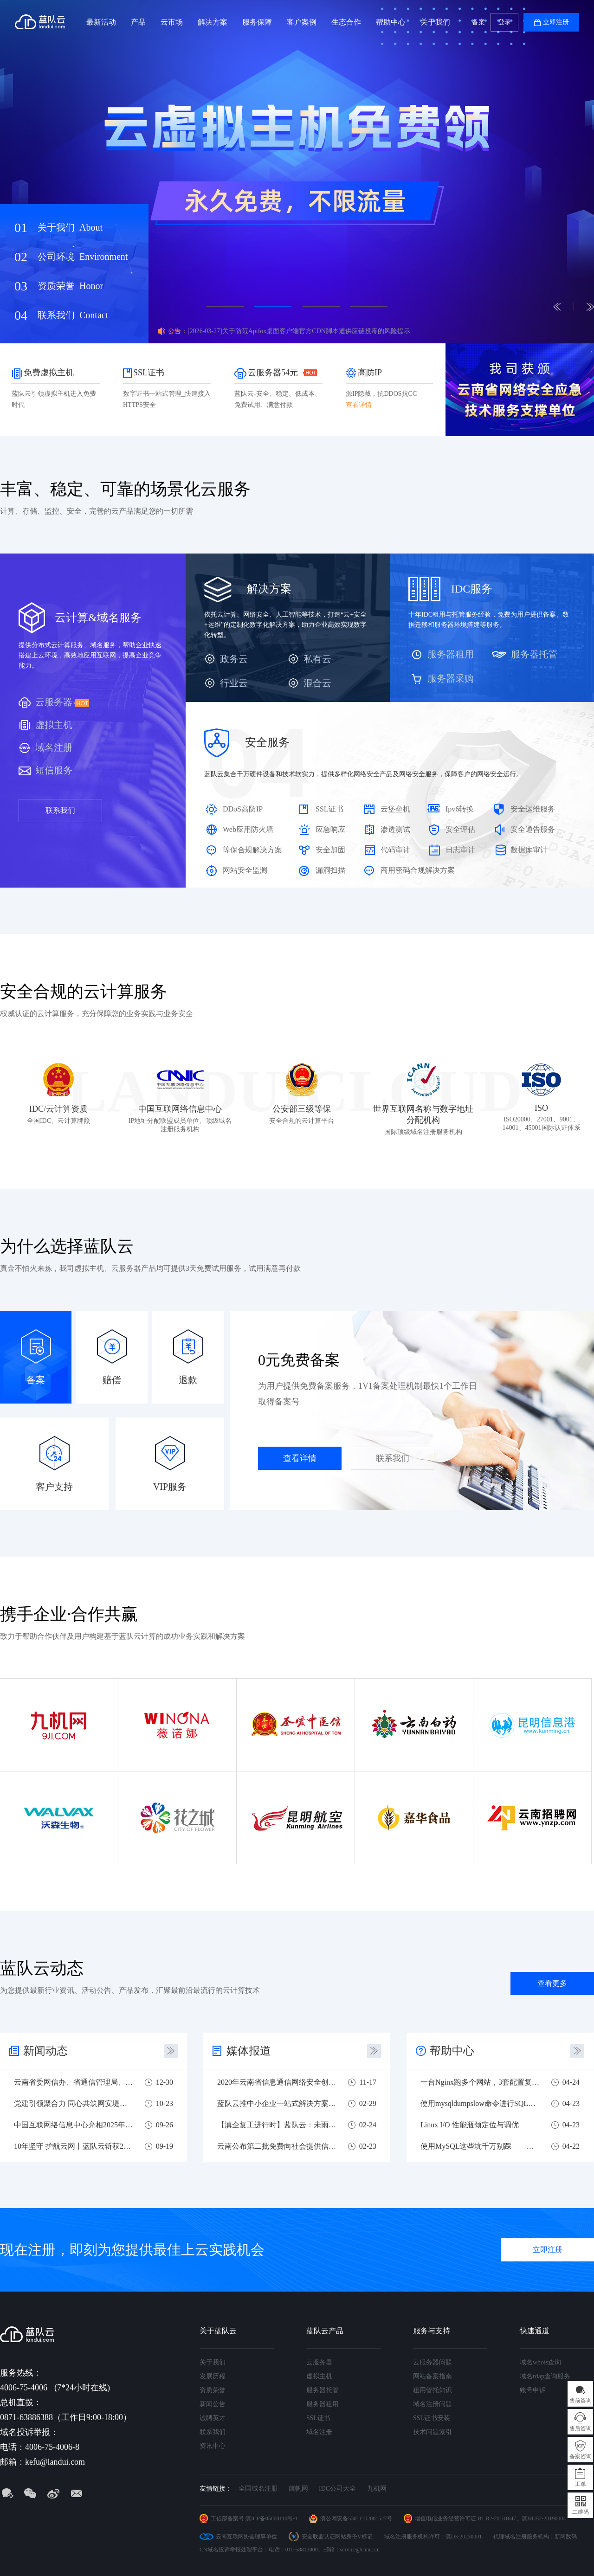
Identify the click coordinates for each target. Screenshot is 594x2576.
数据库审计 (529, 850)
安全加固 (330, 850)
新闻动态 (45, 2051)
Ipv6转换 (460, 809)
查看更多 (552, 1983)
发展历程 (213, 2376)
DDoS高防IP (243, 809)
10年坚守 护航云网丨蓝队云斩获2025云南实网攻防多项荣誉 (73, 2146)
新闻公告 (213, 2404)
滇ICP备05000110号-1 (271, 2518)
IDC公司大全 (337, 2488)
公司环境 (83, 256)
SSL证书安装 (431, 2418)
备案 (478, 22)
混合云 (317, 683)
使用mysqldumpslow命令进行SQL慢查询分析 (480, 2103)
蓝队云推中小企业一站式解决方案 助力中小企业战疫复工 (276, 2103)
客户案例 (301, 22)
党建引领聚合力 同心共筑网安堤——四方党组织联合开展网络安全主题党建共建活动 (73, 2103)
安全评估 (460, 829)
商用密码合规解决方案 (418, 870)
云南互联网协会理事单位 (246, 2536)
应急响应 (330, 829)
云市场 (172, 22)
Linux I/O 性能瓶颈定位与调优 (469, 2125)
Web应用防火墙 (248, 829)
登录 (504, 22)
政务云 (234, 659)
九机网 (377, 2488)
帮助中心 (391, 22)
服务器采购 (450, 678)
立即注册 (556, 22)
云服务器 (53, 702)
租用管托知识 (432, 2390)
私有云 (317, 659)
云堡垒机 (395, 809)
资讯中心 (213, 2445)
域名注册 (53, 747)
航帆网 (298, 2488)
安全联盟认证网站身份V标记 (337, 2536)
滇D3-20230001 (464, 2536)
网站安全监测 (245, 870)
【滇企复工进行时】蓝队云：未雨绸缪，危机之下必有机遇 (276, 2125)
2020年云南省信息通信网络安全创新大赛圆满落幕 (276, 2082)
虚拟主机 (53, 725)
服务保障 (257, 22)
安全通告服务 (532, 829)
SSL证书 (329, 809)
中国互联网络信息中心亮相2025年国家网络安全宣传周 (73, 2125)
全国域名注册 (258, 2488)
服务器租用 (450, 654)
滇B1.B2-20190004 (544, 2518)
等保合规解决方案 (252, 850)
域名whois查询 (540, 2362)
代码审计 (395, 850)
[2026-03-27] (298, 331)
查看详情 (299, 1458)
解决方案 (212, 22)
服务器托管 (534, 654)
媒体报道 (248, 2051)
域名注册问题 (432, 2404)
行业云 (234, 683)
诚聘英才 (213, 2418)
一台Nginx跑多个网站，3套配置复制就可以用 (480, 2082)
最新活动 (101, 22)
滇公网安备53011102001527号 (356, 2518)
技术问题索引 (432, 2431)
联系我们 (73, 315)
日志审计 (460, 850)
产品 (138, 22)
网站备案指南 (432, 2376)
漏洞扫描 (330, 870)
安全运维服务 (532, 809)
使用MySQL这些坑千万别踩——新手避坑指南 (480, 2146)
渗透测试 (395, 829)
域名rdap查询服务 (545, 2376)
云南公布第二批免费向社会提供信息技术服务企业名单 (276, 2146)
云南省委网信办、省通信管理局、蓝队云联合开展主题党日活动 (73, 2082)
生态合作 (346, 22)
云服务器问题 (432, 2362)
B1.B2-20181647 (497, 2518)
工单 (580, 2484)
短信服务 (53, 770)
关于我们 (435, 22)
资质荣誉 (70, 286)
